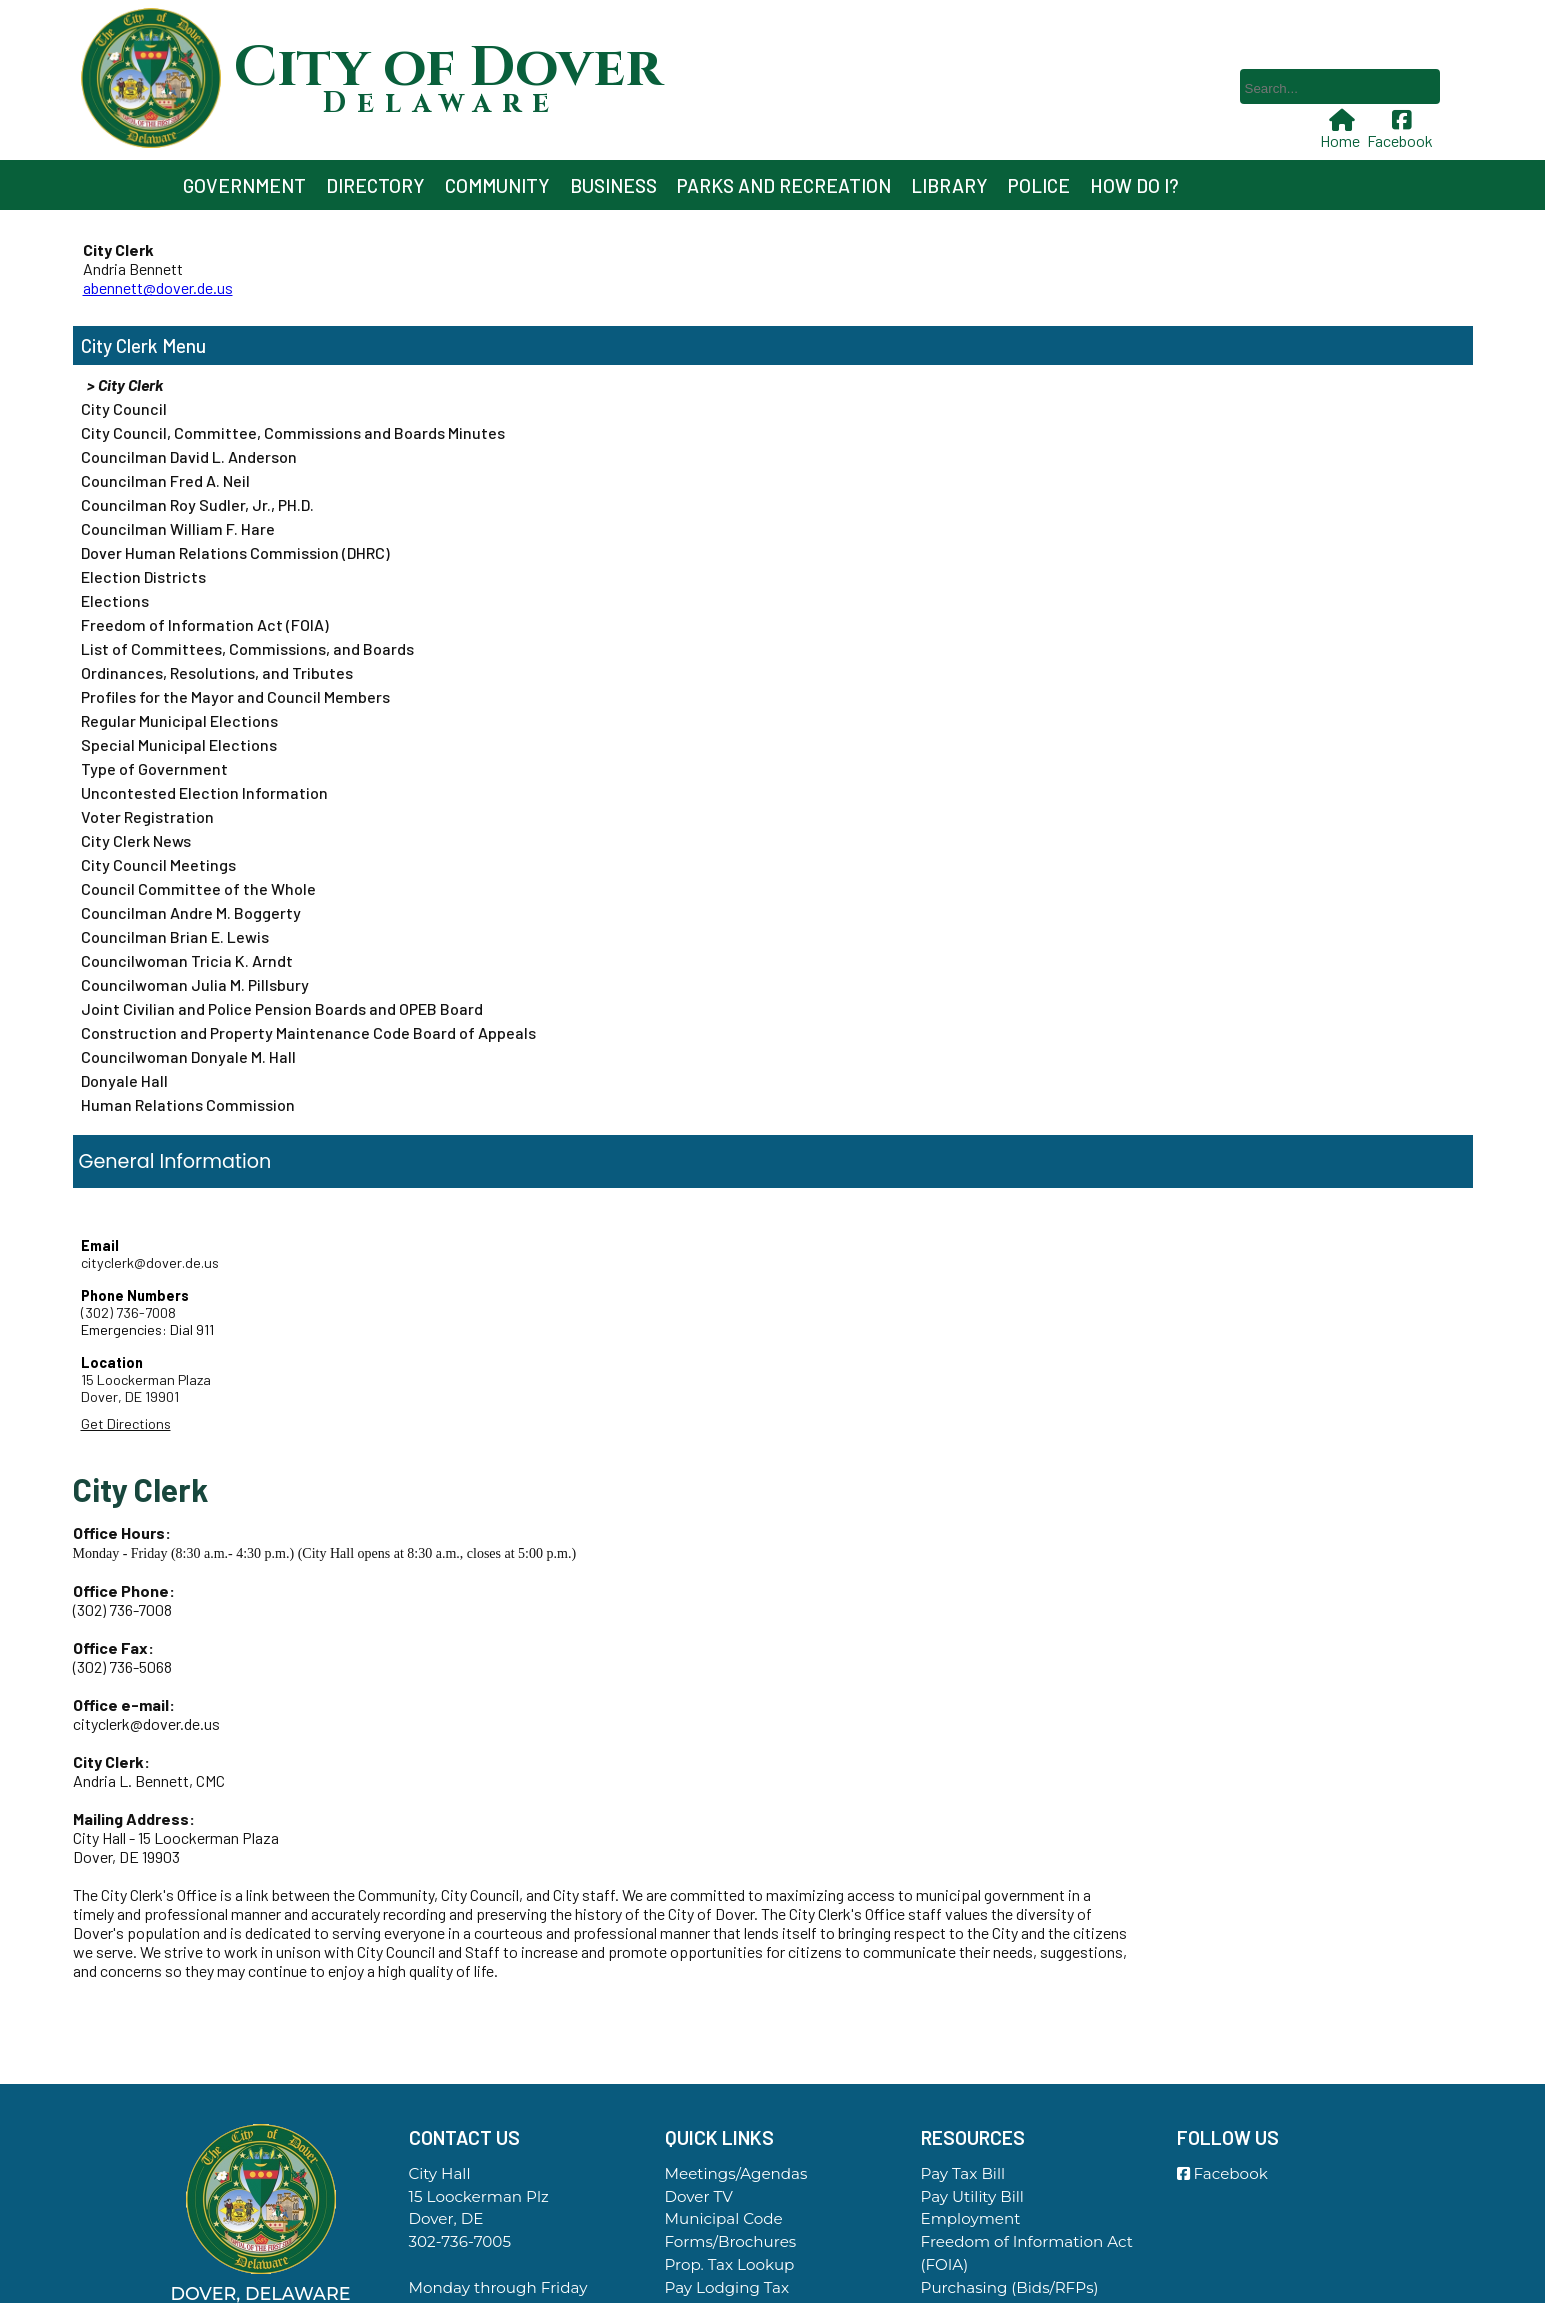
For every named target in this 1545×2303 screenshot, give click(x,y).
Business (613, 185)
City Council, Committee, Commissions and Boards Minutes (293, 432)
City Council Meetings (158, 864)
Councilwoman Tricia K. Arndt (187, 960)
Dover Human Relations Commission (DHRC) (235, 552)
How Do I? (1134, 185)
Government (244, 185)
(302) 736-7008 (128, 1312)
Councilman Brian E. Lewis (175, 936)
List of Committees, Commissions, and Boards (247, 648)
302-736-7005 (460, 2241)
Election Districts (143, 576)
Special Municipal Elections (179, 744)
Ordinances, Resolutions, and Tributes (217, 672)
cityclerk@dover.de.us (150, 1262)
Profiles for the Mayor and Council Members (235, 696)
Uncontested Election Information (204, 792)
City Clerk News (136, 840)
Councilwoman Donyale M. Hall (188, 1056)
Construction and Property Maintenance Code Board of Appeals (308, 1032)
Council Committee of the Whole (198, 888)
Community (497, 185)
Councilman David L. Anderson (189, 456)
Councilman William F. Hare (178, 528)
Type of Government (154, 768)
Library (949, 185)
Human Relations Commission (188, 1104)
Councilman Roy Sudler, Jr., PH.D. (197, 504)
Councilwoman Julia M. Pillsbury (195, 984)
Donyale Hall (124, 1080)
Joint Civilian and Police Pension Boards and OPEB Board (282, 1008)
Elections (115, 600)
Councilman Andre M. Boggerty (191, 912)
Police (1039, 185)
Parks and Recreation (784, 185)
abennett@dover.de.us (158, 287)
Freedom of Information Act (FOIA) (205, 624)
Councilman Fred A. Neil (165, 480)
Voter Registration (147, 816)
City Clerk (119, 345)
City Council (124, 408)
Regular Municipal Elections (179, 720)
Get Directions (126, 1423)
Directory (375, 185)
